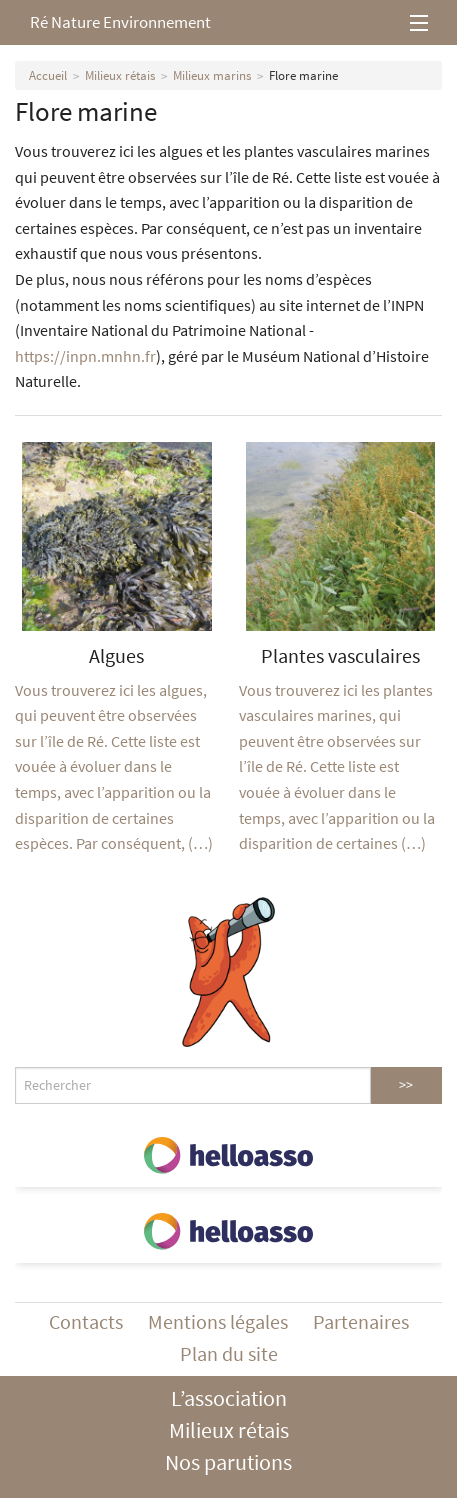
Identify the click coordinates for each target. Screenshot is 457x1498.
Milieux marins (212, 75)
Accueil (48, 75)
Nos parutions (228, 1462)
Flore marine (303, 75)
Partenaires (361, 1321)
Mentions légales (218, 1321)
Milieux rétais (120, 75)
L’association (229, 1398)
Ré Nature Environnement (120, 22)
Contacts (86, 1321)
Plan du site (229, 1353)
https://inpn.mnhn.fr (85, 356)
